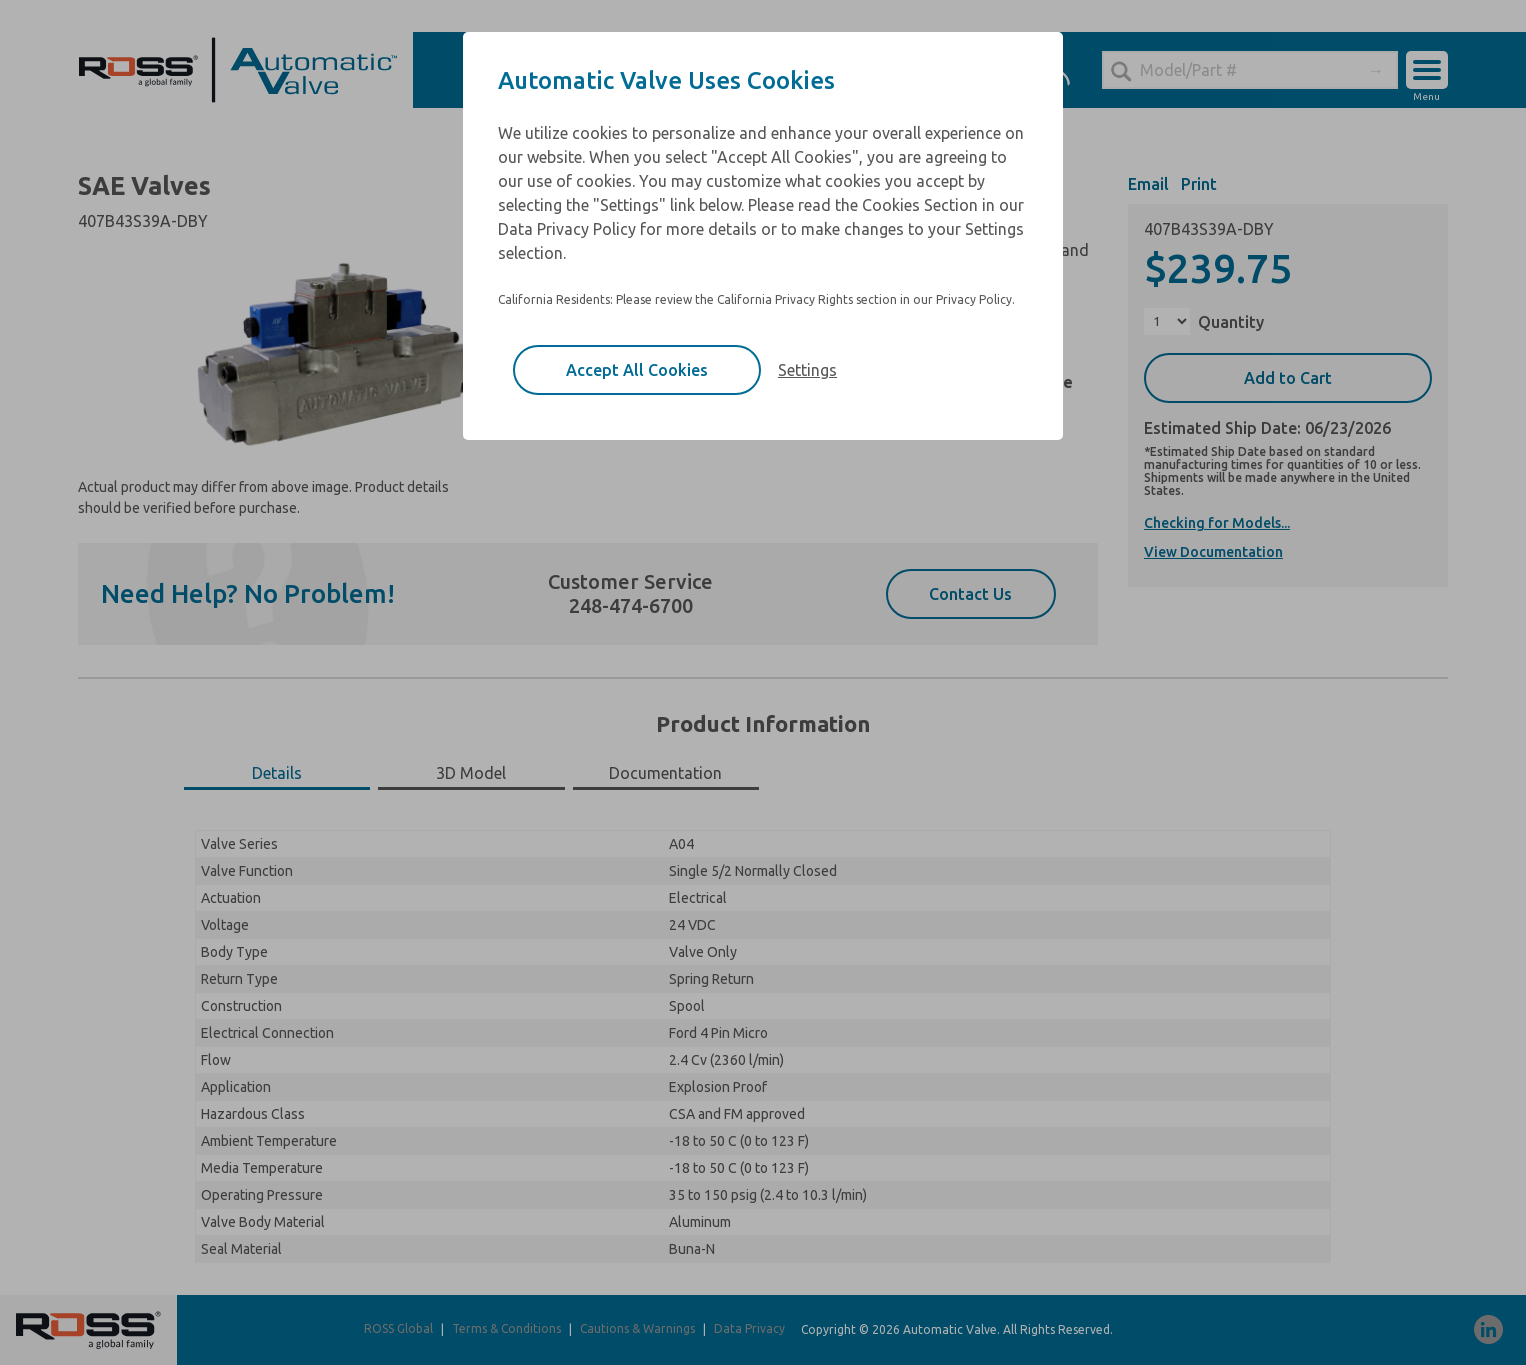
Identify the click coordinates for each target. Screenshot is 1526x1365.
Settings (807, 370)
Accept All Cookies (637, 370)
